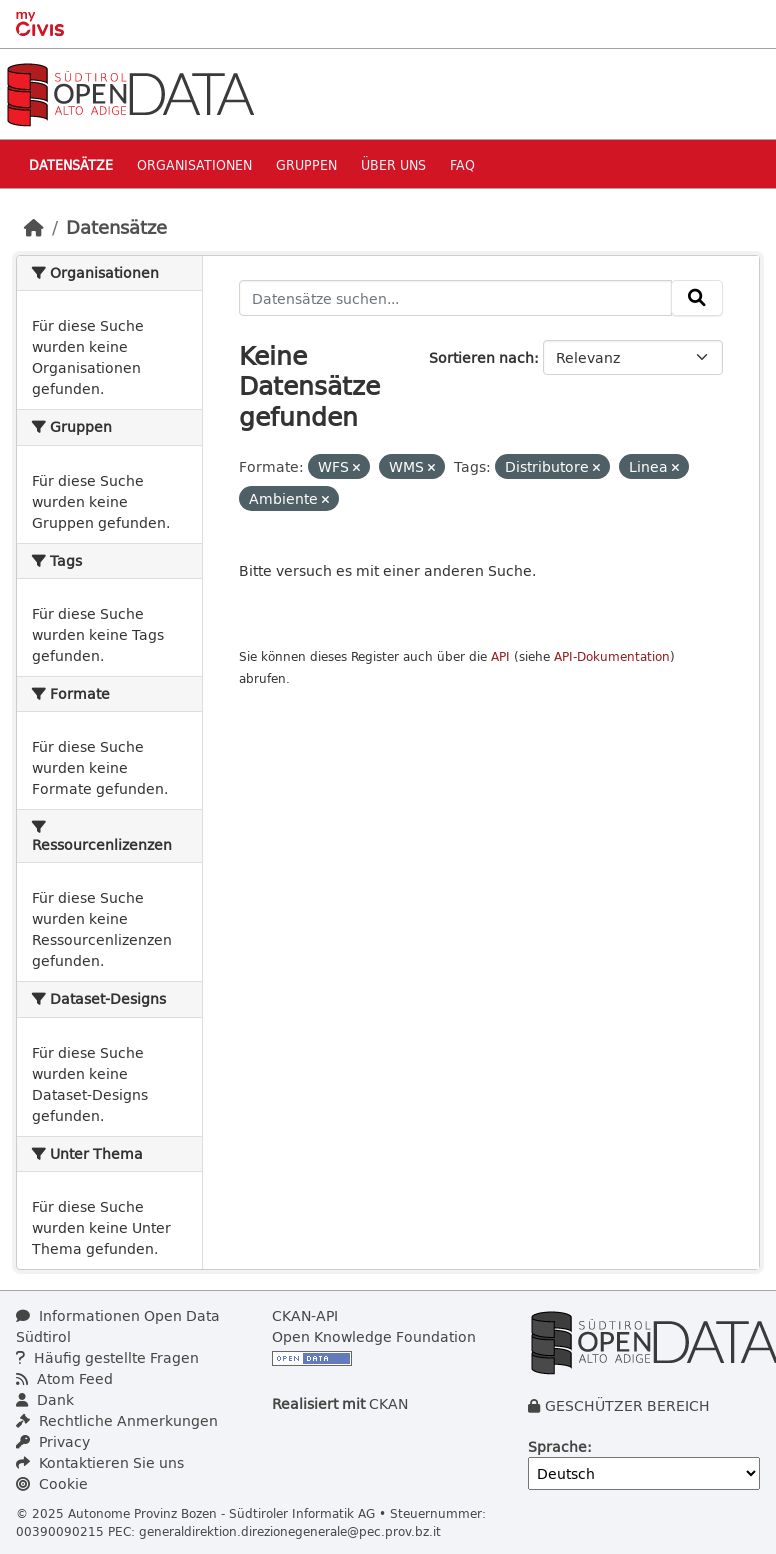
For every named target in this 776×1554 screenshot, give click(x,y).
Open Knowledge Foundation (374, 1336)
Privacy (53, 1441)
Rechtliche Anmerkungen (117, 1420)
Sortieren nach (481, 357)
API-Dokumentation (612, 656)
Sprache (557, 1446)
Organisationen (194, 164)
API (500, 656)
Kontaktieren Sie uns (100, 1462)
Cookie (52, 1483)
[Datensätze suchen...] (456, 298)
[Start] (34, 227)
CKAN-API (305, 1315)
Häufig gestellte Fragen (107, 1357)
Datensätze (71, 164)
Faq (462, 164)
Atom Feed (64, 1378)
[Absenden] (697, 298)
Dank (45, 1399)
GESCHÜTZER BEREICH (627, 1405)
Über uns (393, 164)
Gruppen (306, 164)
